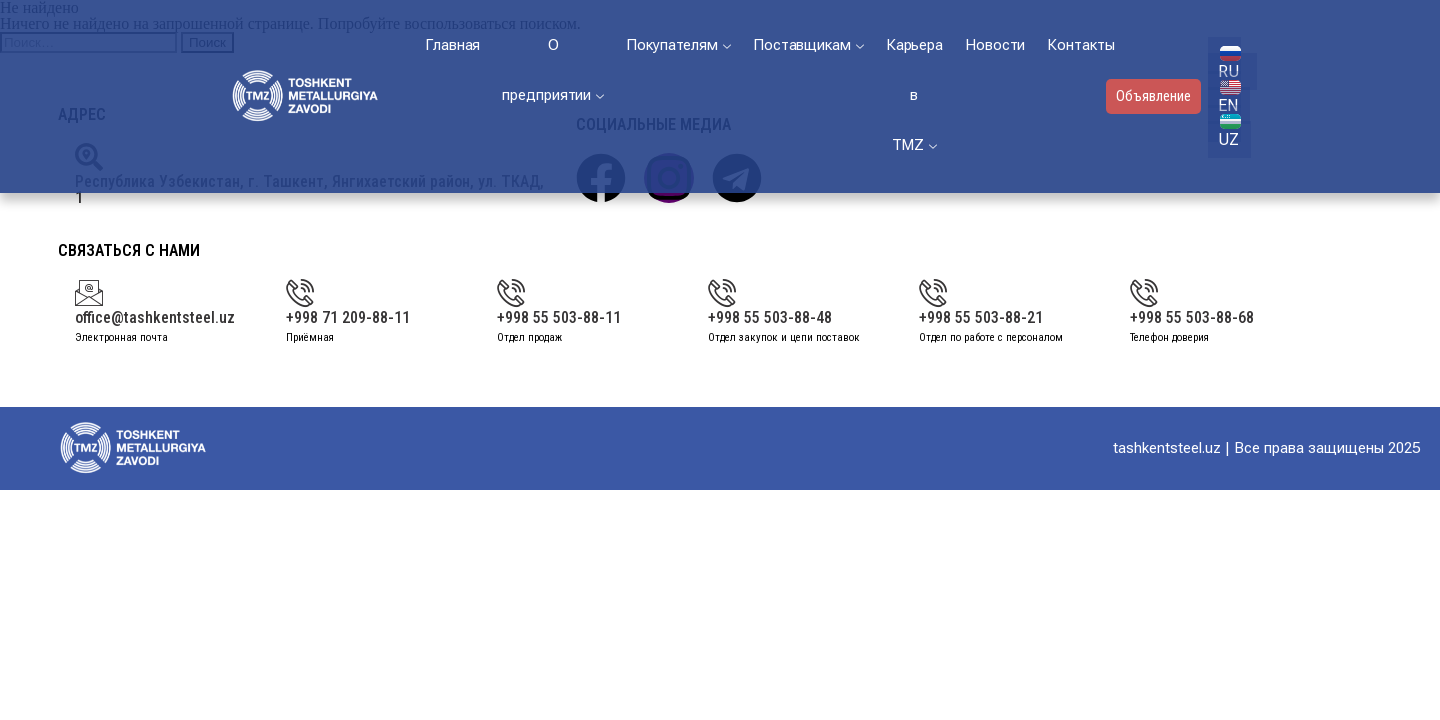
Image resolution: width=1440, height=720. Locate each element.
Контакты (1080, 45)
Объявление (1153, 96)
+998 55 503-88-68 (1192, 317)
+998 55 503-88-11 (559, 317)
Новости (995, 45)
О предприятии (553, 70)
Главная (452, 45)
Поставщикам (808, 45)
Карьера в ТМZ (914, 95)
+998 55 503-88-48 (770, 317)
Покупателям (678, 45)
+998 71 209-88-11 (348, 317)
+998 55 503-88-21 (981, 317)
